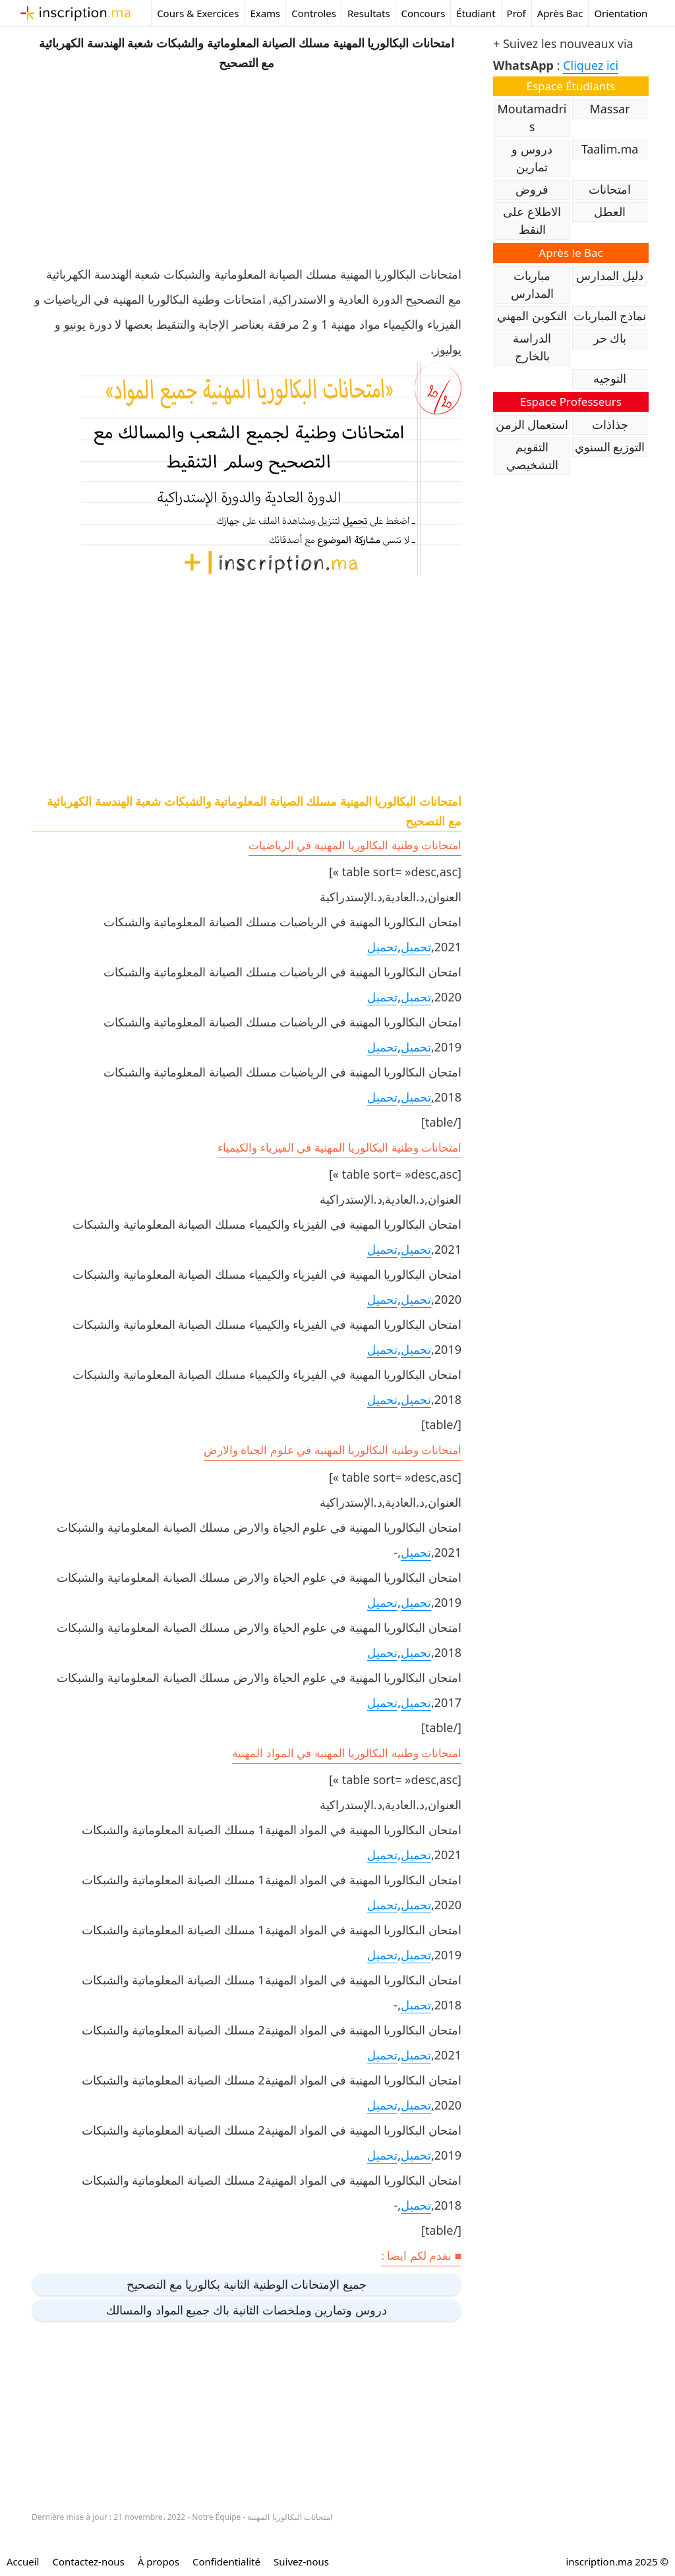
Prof (516, 13)
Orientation (620, 13)
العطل (610, 211)
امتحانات (610, 189)
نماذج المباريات (610, 315)
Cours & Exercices (198, 13)
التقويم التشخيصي (532, 455)
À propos (158, 2561)
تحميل (416, 947)
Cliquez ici (590, 65)
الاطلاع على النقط (532, 220)
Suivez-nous (301, 2561)
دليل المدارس (609, 275)
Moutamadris (531, 117)
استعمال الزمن (532, 424)
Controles (313, 13)
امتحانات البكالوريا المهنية (289, 2517)
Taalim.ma (610, 149)
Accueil (23, 2561)
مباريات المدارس (532, 284)
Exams (265, 13)
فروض (531, 189)
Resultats (368, 13)
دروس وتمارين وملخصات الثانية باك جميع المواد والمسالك (246, 2310)
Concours (423, 13)
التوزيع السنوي (610, 447)
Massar (609, 109)
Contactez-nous (88, 2561)
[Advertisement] (246, 164)
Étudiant (475, 13)
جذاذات (610, 424)
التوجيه (609, 378)
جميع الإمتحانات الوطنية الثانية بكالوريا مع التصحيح (247, 2284)
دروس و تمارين (532, 158)
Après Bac (560, 13)
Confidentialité (226, 2561)
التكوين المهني (532, 315)
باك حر (610, 338)
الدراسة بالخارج (532, 347)
